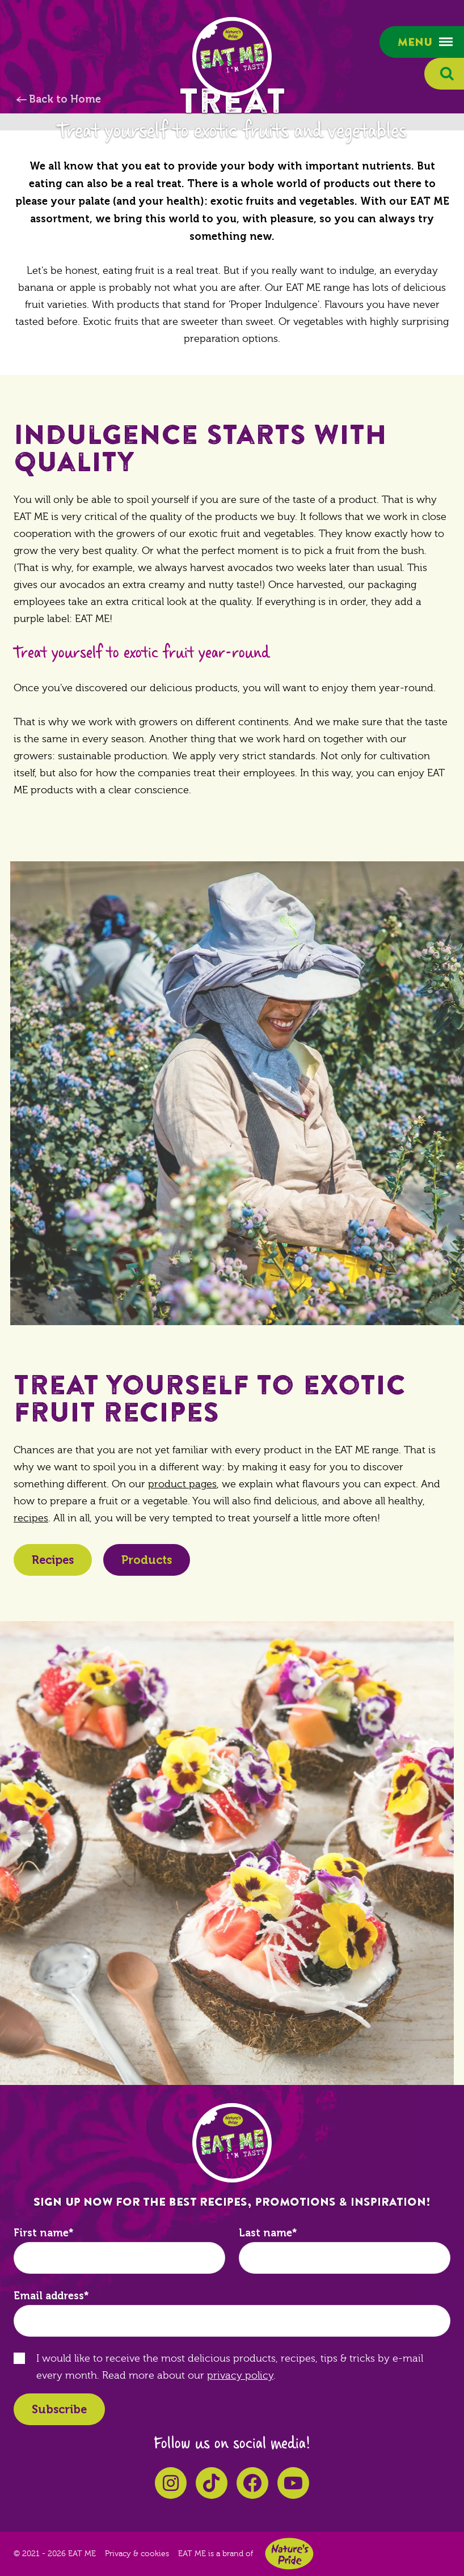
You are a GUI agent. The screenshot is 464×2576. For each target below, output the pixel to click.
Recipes (53, 1560)
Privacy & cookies (137, 2553)
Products (146, 1560)
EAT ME (232, 56)
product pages (182, 1484)
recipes (31, 1518)
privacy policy (240, 2376)
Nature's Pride (289, 2553)
